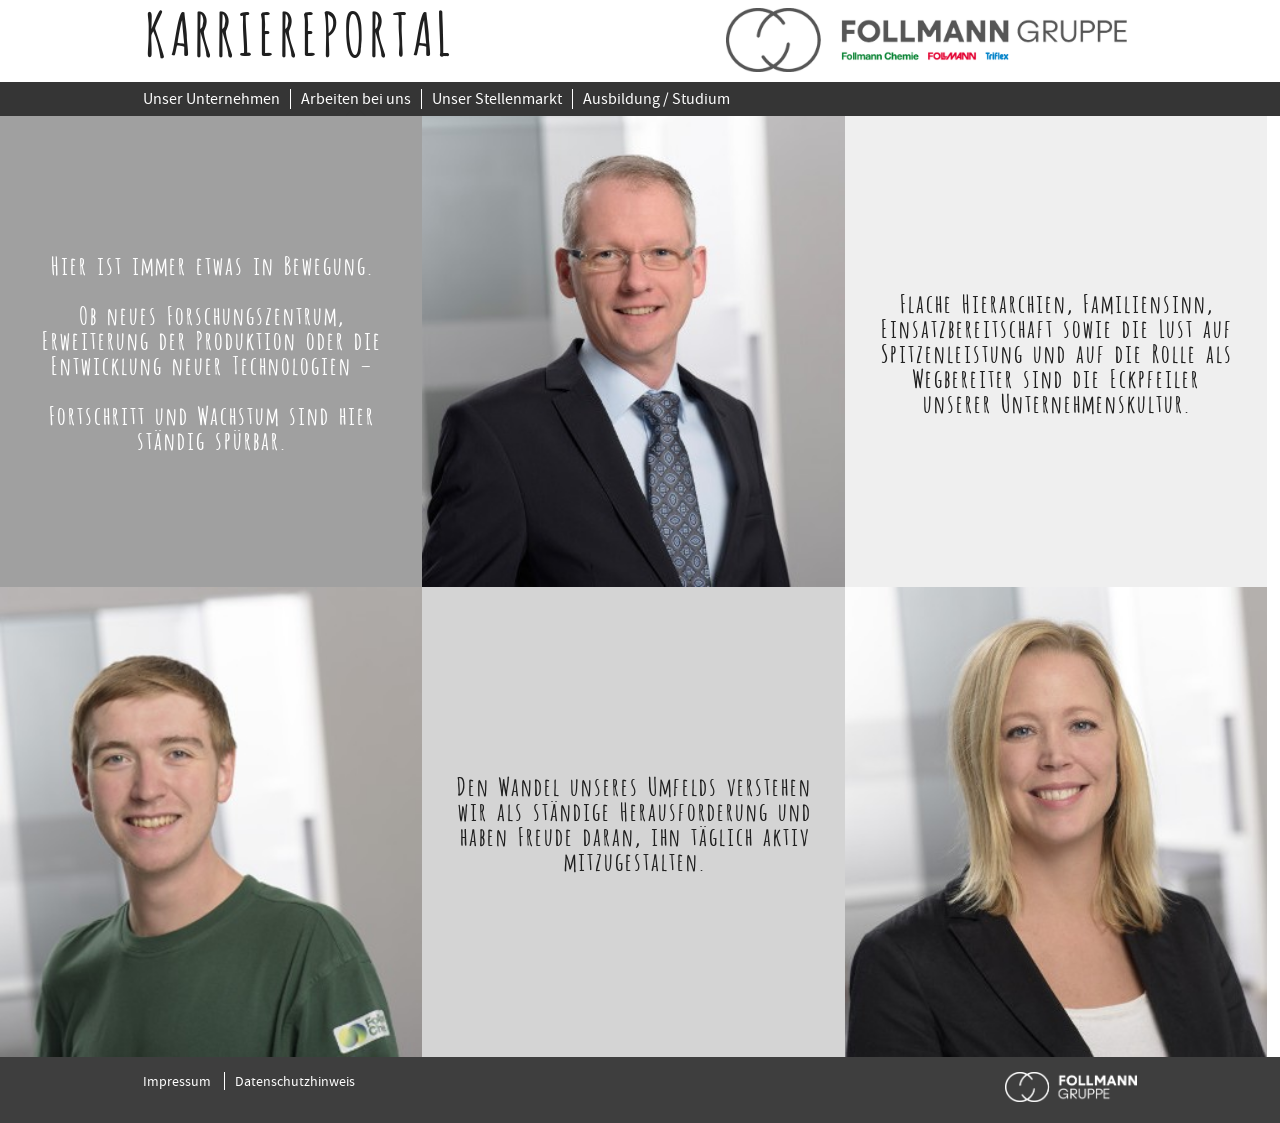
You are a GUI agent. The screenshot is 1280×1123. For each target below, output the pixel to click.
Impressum (177, 1081)
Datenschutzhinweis (295, 1081)
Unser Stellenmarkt (497, 99)
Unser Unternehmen (211, 99)
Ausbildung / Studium (656, 99)
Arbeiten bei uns (356, 99)
